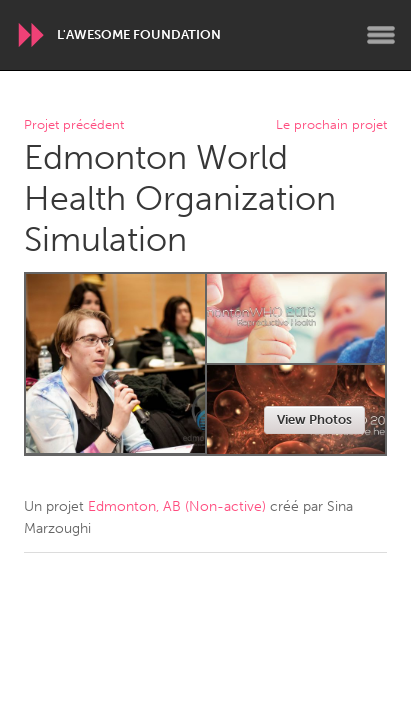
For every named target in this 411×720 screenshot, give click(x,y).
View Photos (314, 419)
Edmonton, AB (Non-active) (177, 506)
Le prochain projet (331, 125)
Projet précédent (74, 125)
